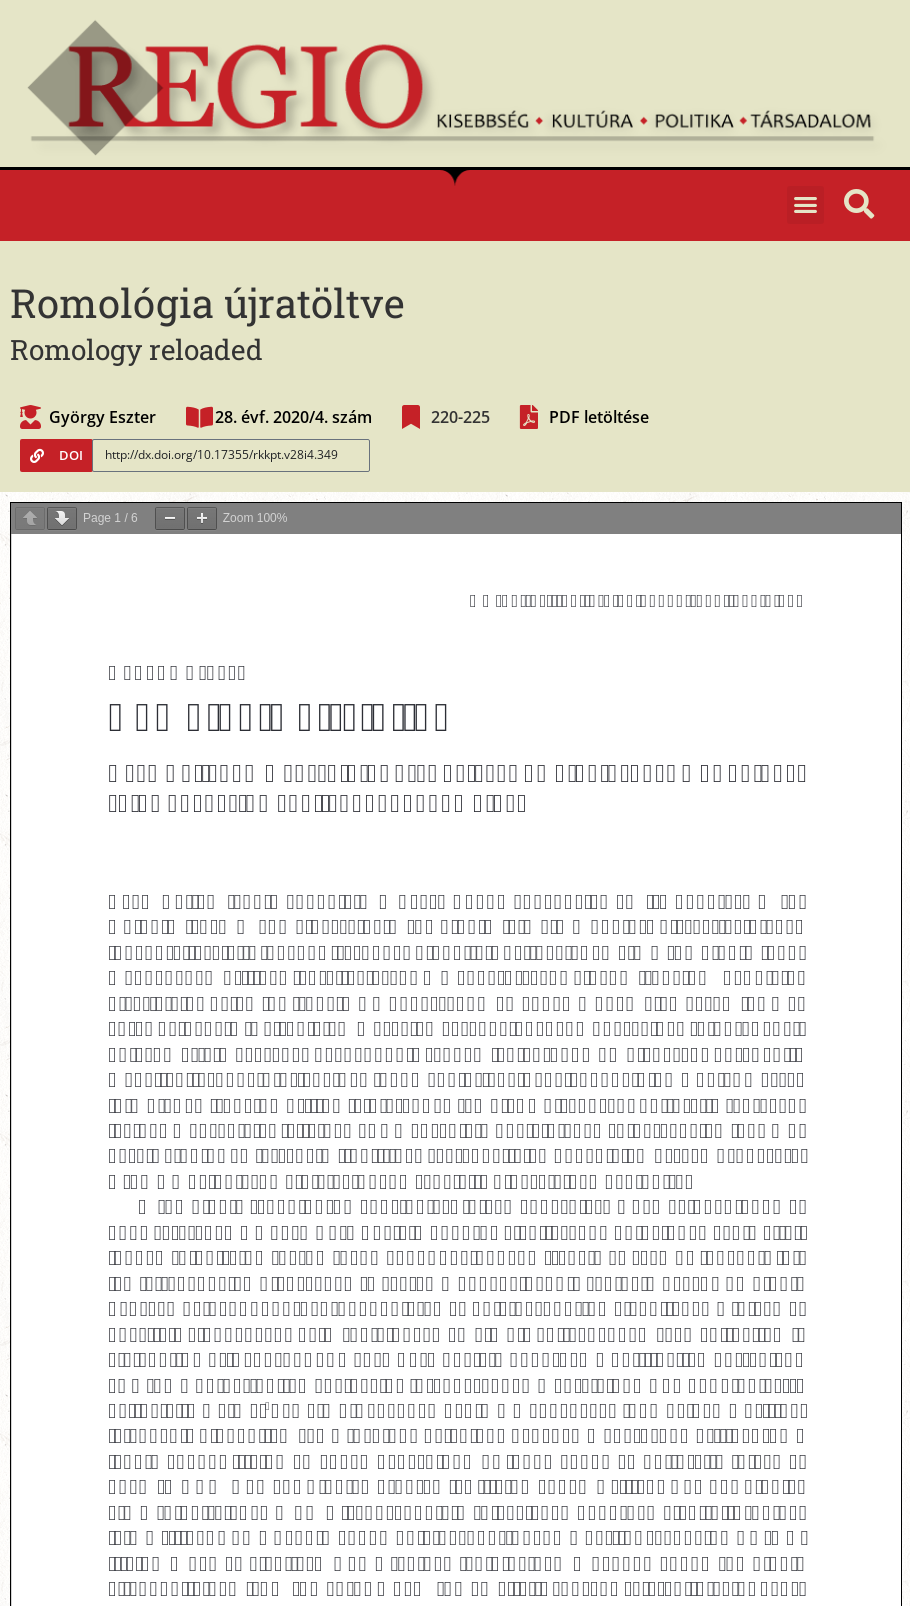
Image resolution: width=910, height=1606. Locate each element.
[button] (806, 205)
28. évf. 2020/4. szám (293, 417)
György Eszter (102, 417)
